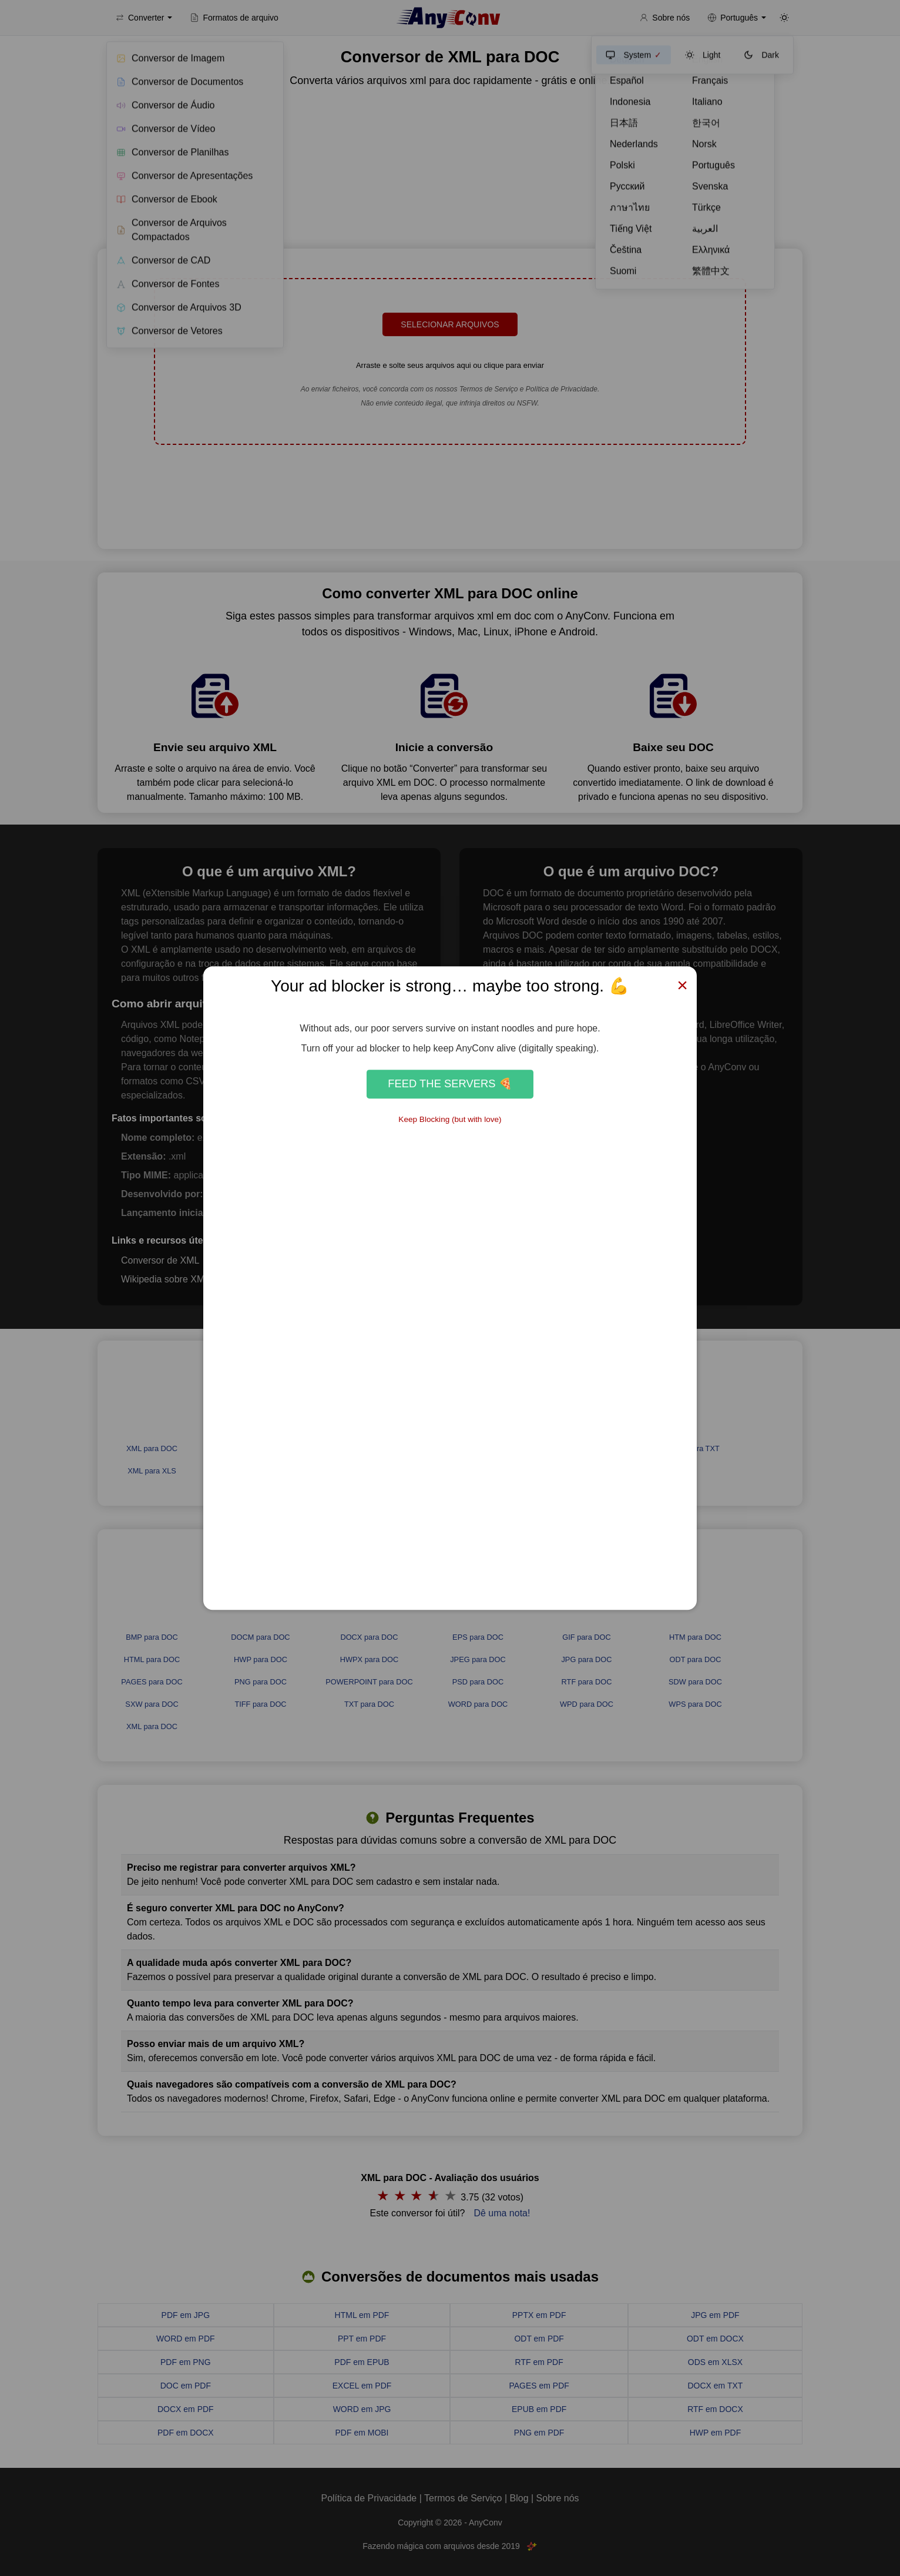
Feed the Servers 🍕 (450, 1084)
